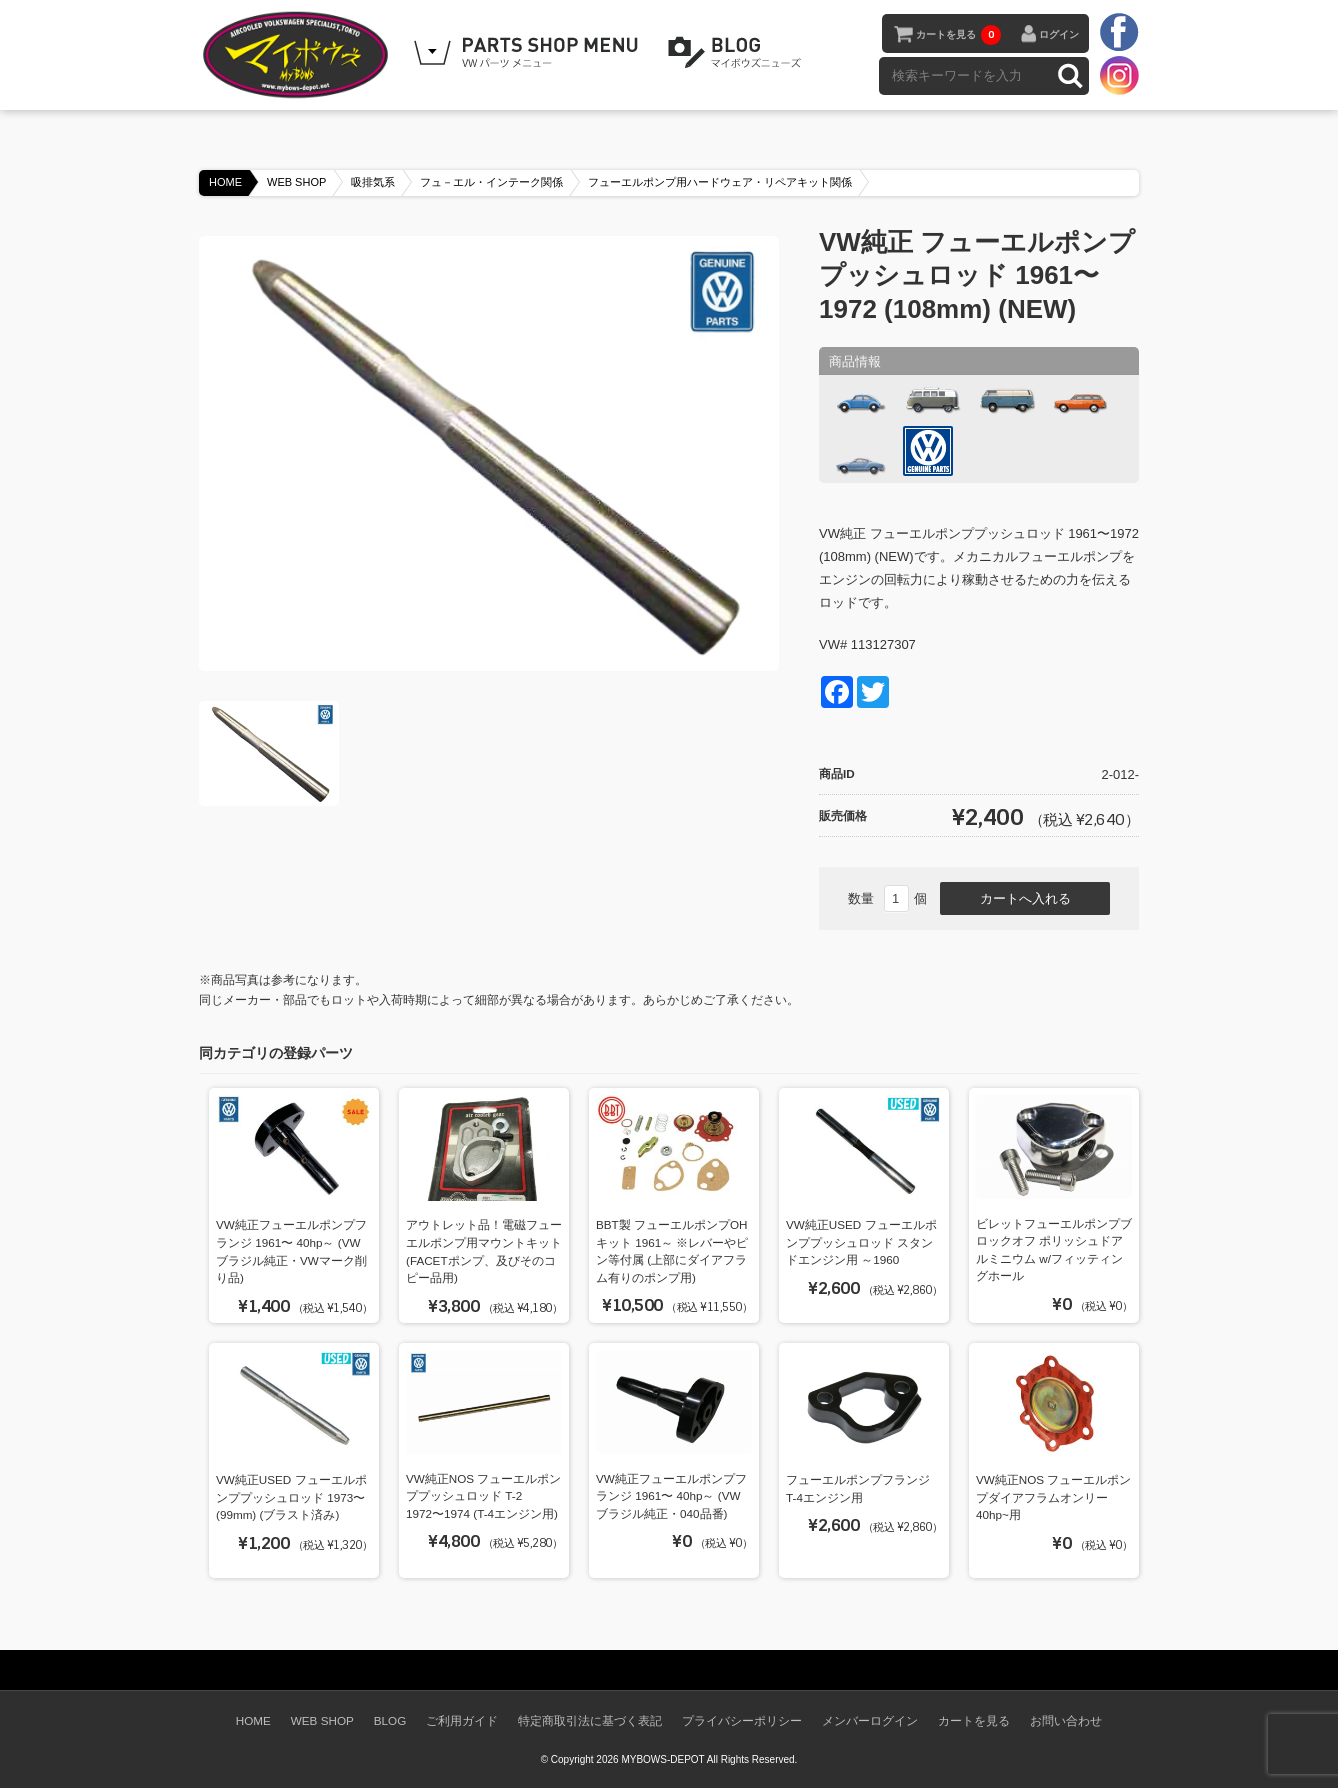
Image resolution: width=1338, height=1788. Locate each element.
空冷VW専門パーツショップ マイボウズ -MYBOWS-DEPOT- (299, 55)
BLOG (738, 53)
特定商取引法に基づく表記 (590, 1720)
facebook (1119, 33)
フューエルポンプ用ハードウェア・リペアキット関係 (720, 182)
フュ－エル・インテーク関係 (491, 182)
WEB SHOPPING (529, 53)
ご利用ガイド (462, 1720)
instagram (1119, 75)
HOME (225, 182)
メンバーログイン (870, 1720)
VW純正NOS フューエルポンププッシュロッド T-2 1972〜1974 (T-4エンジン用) (483, 1496)
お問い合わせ (1066, 1720)
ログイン (1059, 34)
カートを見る (958, 35)
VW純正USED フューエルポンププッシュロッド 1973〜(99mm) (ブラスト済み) (291, 1497)
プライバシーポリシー (742, 1720)
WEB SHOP (296, 182)
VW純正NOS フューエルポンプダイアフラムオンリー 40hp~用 (1053, 1497)
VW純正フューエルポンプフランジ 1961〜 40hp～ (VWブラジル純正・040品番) (671, 1496)
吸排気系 (373, 182)
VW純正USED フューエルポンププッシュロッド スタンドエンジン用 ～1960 (861, 1242)
